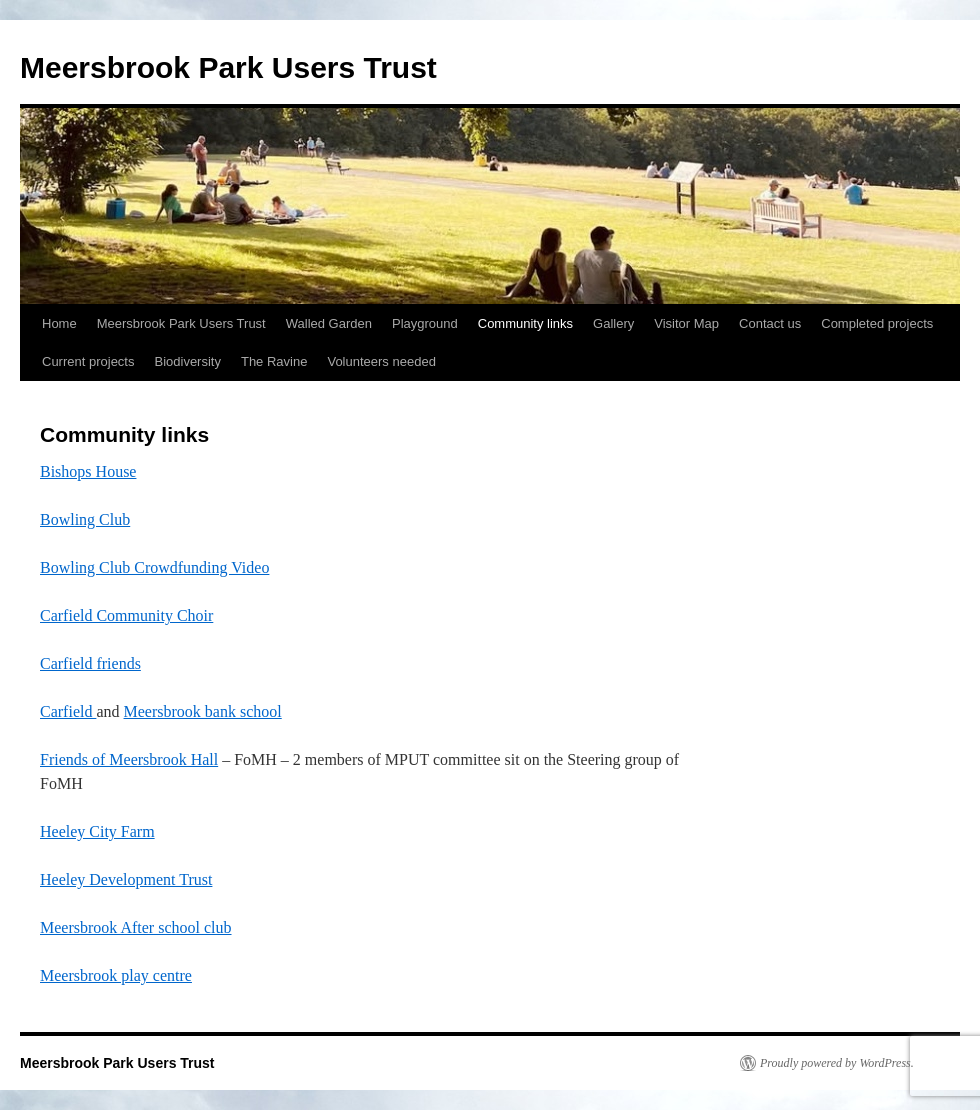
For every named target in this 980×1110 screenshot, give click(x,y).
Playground (425, 323)
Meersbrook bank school (203, 711)
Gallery (613, 323)
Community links (525, 323)
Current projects (88, 361)
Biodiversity (187, 361)
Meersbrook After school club (136, 927)
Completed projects (877, 323)
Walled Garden (329, 323)
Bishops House (88, 471)
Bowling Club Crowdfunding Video (154, 567)
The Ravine (274, 361)
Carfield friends (90, 663)
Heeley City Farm (97, 831)
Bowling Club (85, 519)
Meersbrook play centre (116, 975)
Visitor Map (686, 323)
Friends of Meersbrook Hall (129, 759)
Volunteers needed (381, 361)
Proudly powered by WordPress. (837, 1063)
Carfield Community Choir (126, 615)
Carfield (68, 711)
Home (59, 323)
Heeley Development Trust (126, 879)
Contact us (770, 323)
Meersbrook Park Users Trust (228, 67)
